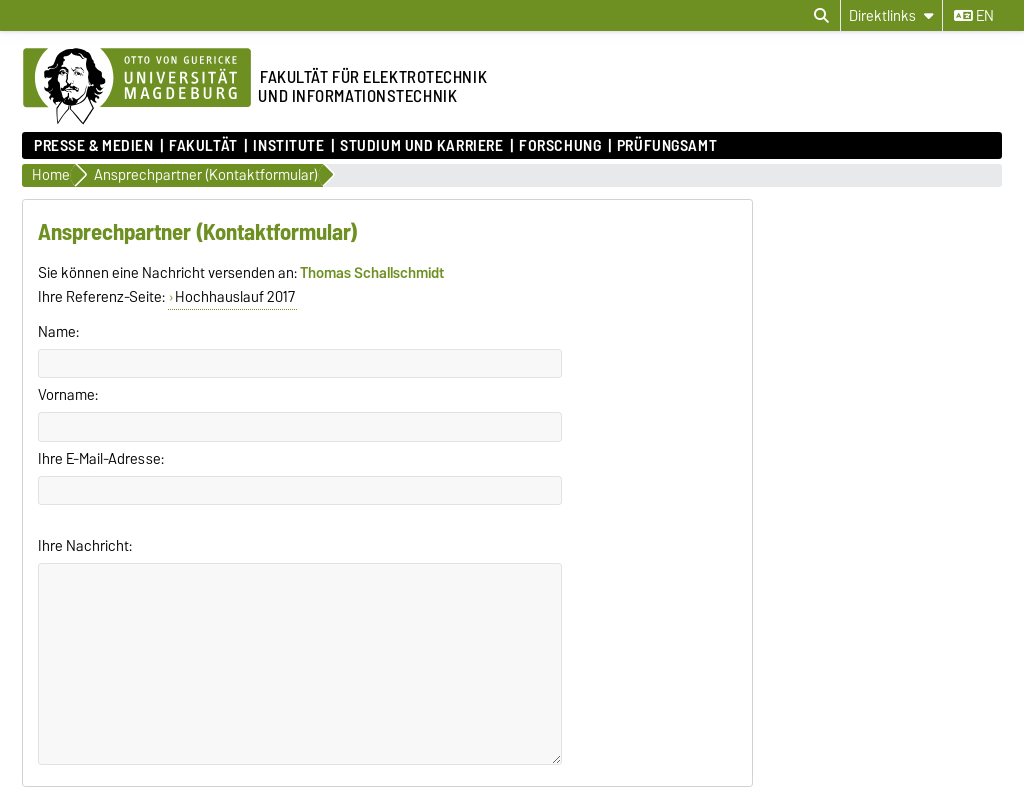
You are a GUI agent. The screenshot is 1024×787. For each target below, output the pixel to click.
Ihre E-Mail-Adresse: (101, 459)
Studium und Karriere (421, 146)
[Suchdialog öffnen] (821, 16)
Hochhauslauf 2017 (235, 297)
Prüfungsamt (667, 146)
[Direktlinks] (891, 15)
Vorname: (68, 395)
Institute (288, 146)
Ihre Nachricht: (85, 546)
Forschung (560, 146)
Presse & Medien (93, 146)
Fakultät (203, 146)
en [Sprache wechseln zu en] (974, 16)
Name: (58, 332)
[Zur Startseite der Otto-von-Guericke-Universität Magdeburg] (137, 87)
